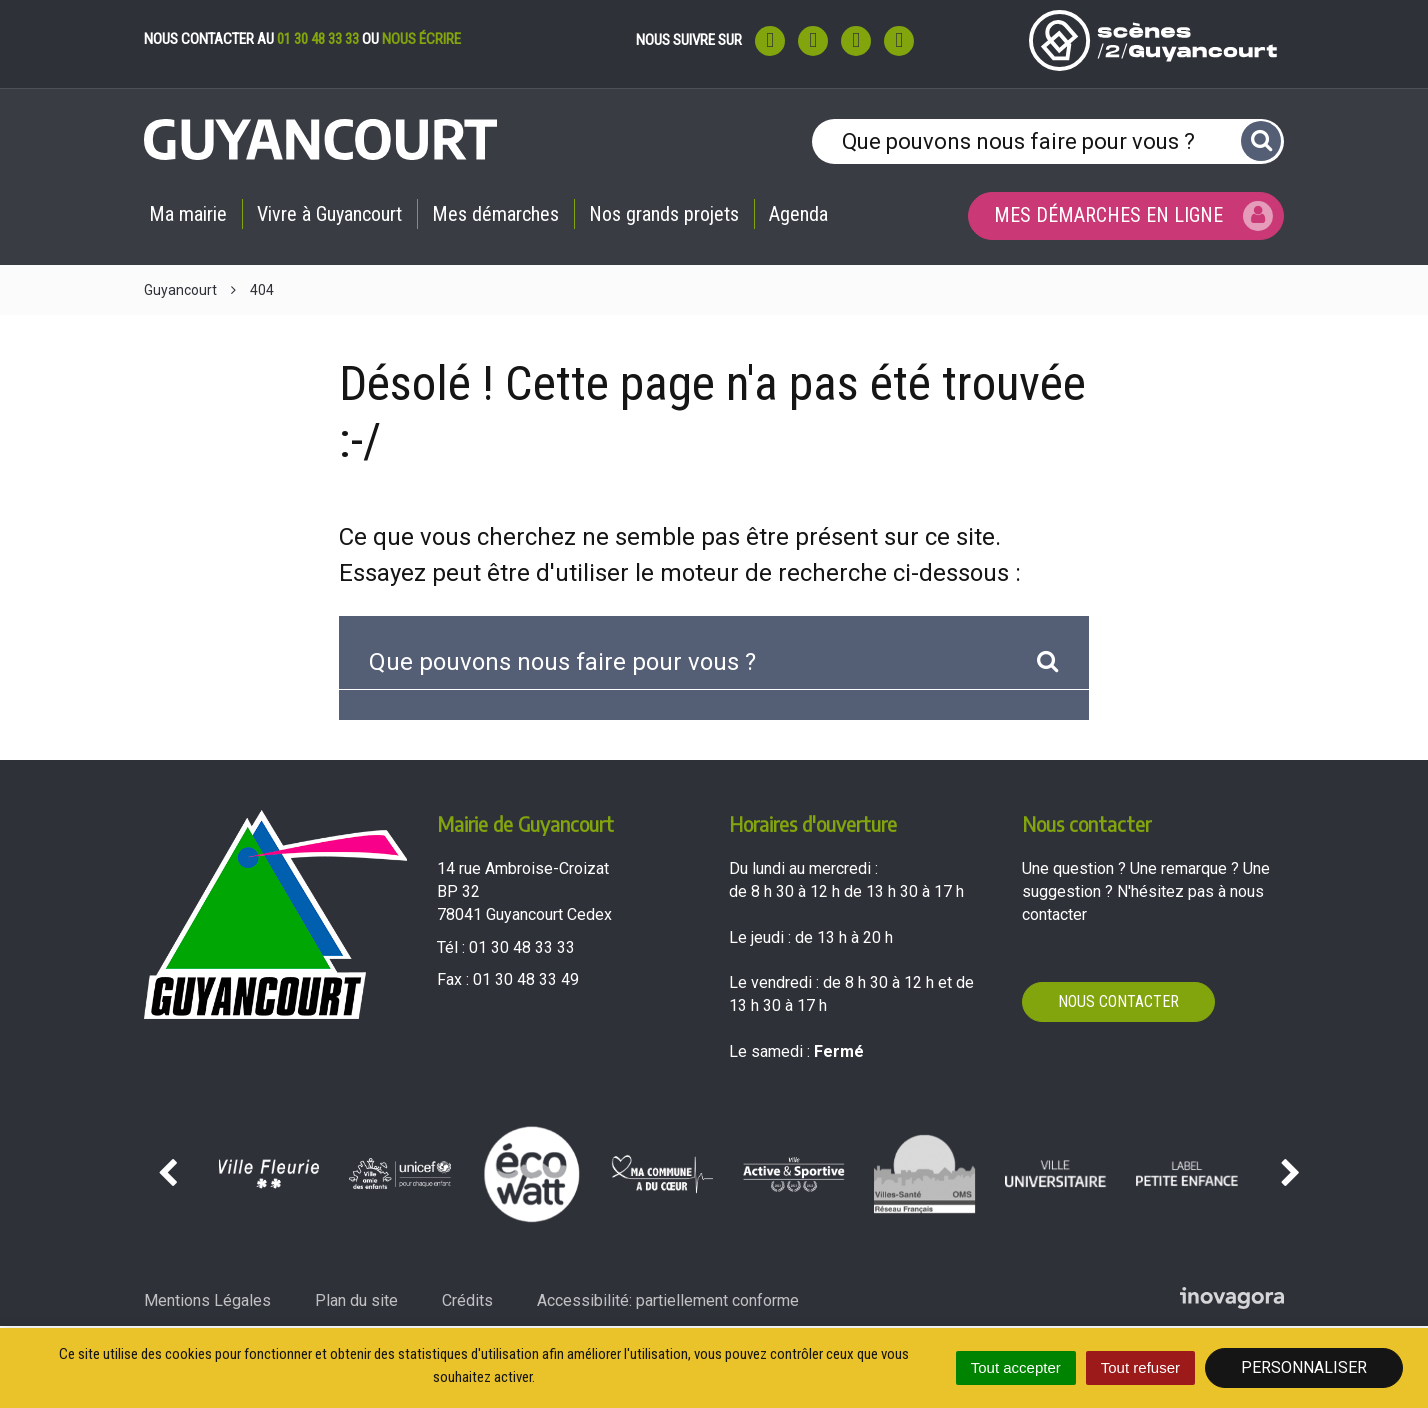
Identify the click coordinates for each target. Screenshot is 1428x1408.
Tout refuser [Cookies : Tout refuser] (1140, 1367)
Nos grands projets (664, 214)
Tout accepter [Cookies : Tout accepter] (1016, 1367)
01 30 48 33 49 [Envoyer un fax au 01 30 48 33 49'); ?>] (526, 979)
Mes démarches (495, 214)
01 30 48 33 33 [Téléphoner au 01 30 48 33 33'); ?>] (522, 947)
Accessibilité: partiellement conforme (668, 1300)
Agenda (798, 214)
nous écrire (421, 39)
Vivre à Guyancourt (329, 214)
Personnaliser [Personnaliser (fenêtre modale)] (1304, 1367)
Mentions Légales (207, 1300)
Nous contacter (1118, 1001)
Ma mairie (188, 214)
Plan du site (356, 1300)
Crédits (467, 1300)
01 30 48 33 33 (318, 39)
